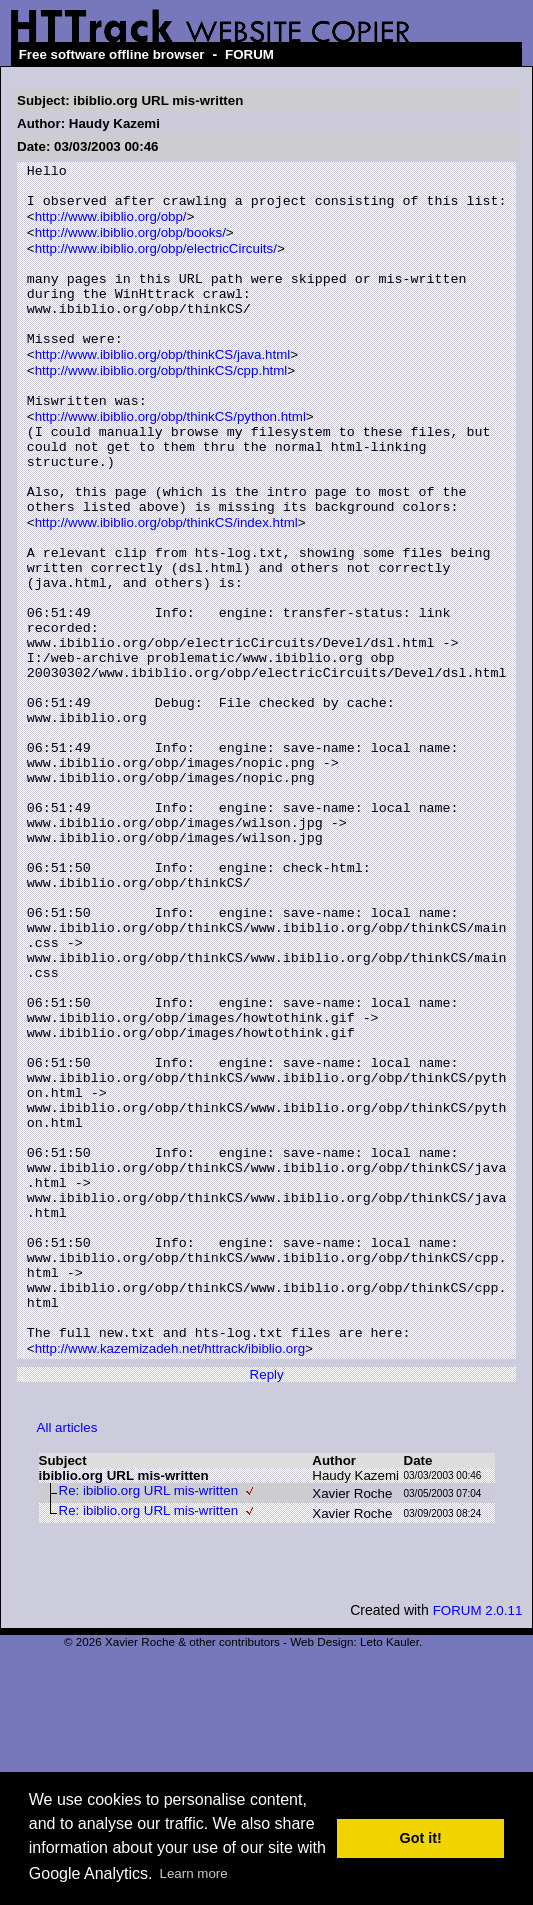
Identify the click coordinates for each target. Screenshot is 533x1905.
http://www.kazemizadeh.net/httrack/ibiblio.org (170, 1577)
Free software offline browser (112, 54)
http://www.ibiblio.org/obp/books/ (130, 245)
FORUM (249, 54)
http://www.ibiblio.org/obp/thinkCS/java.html (163, 389)
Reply (267, 1603)
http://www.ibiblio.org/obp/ (111, 227)
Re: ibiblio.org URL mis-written (149, 1719)
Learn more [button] (194, 1873)
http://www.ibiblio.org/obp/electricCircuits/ (156, 263)
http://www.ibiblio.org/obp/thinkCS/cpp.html (161, 407)
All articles (67, 1656)
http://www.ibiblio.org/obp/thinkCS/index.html (166, 587)
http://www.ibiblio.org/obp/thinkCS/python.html (170, 461)
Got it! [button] (421, 1838)
